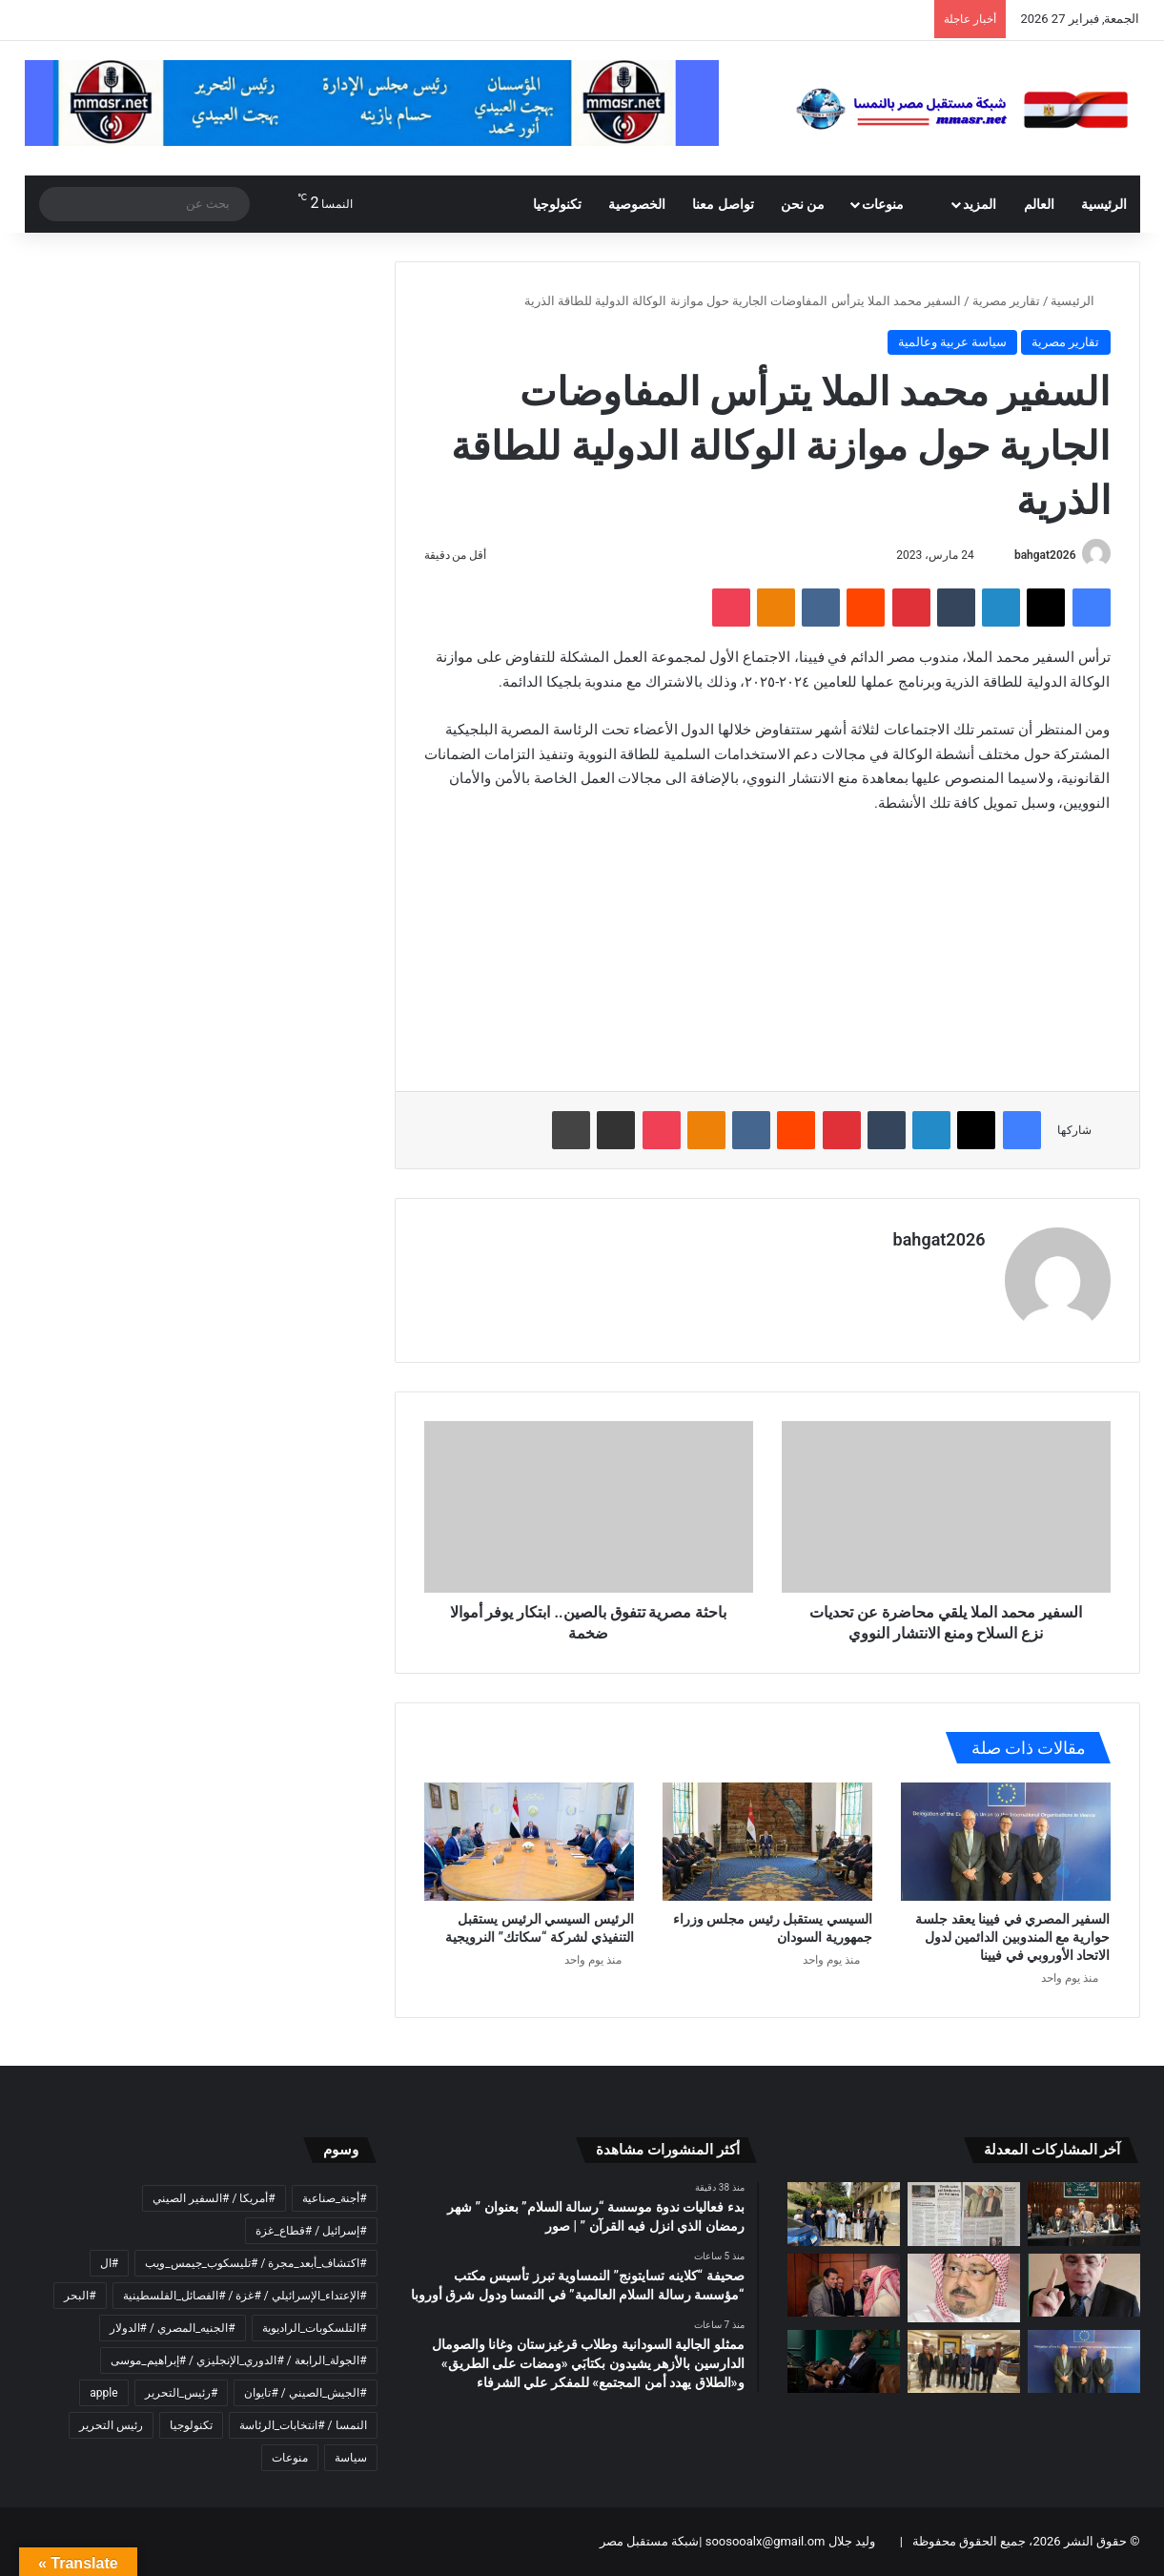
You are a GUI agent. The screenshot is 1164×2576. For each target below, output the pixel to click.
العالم (1039, 204)
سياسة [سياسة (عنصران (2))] (351, 2457)
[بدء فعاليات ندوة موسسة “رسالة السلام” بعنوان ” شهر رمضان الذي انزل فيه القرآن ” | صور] (1084, 2214)
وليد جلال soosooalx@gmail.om (788, 2541)
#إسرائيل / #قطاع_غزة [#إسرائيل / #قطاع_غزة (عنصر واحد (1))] (310, 2230)
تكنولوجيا (557, 204)
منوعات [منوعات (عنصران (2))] (290, 2457)
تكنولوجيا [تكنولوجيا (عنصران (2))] (191, 2425)
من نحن (803, 204)
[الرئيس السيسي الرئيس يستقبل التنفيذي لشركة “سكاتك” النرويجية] (529, 1842)
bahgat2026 (1045, 555)
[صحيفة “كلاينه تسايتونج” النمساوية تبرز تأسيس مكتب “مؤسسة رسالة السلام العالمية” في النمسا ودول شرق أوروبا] (964, 2214)
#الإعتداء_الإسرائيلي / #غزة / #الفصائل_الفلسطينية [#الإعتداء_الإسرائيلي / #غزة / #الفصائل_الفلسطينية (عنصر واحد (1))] (245, 2295)
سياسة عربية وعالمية (952, 342)
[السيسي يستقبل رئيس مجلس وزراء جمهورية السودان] (767, 1842)
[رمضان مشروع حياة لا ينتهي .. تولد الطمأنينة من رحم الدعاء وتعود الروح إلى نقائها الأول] (964, 2288)
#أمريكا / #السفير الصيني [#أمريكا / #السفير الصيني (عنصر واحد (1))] (214, 2198)
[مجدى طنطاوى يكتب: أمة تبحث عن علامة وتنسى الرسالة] (1084, 2286)
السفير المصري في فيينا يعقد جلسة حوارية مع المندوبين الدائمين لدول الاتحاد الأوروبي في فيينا (1012, 1937)
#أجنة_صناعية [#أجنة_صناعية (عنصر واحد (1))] (334, 2198)
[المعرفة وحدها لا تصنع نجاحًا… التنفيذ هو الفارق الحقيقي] (843, 2362)
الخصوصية (636, 204)
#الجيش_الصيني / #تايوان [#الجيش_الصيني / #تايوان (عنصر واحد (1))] (305, 2393)
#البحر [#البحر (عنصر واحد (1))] (79, 2295)
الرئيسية (1104, 204)
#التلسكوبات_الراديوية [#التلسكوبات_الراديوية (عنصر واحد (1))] (314, 2328)
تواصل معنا (722, 204)
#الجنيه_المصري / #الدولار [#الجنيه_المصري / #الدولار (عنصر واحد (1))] (172, 2328)
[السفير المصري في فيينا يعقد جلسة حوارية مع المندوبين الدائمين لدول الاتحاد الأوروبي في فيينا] (1006, 1842)
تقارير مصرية (1006, 301)
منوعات (893, 204)
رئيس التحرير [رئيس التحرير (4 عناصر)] (111, 2425)
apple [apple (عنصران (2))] (103, 2393)
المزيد (979, 204)
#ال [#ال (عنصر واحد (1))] (109, 2263)
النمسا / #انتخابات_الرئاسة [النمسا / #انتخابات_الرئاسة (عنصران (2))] (303, 2425)
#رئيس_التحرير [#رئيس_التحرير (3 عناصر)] (181, 2393)
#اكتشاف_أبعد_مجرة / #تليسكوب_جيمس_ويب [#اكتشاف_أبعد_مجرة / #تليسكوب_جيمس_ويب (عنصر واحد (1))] (255, 2263)
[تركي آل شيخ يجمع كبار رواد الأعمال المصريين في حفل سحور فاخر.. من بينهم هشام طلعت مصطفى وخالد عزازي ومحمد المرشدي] (843, 2286)
